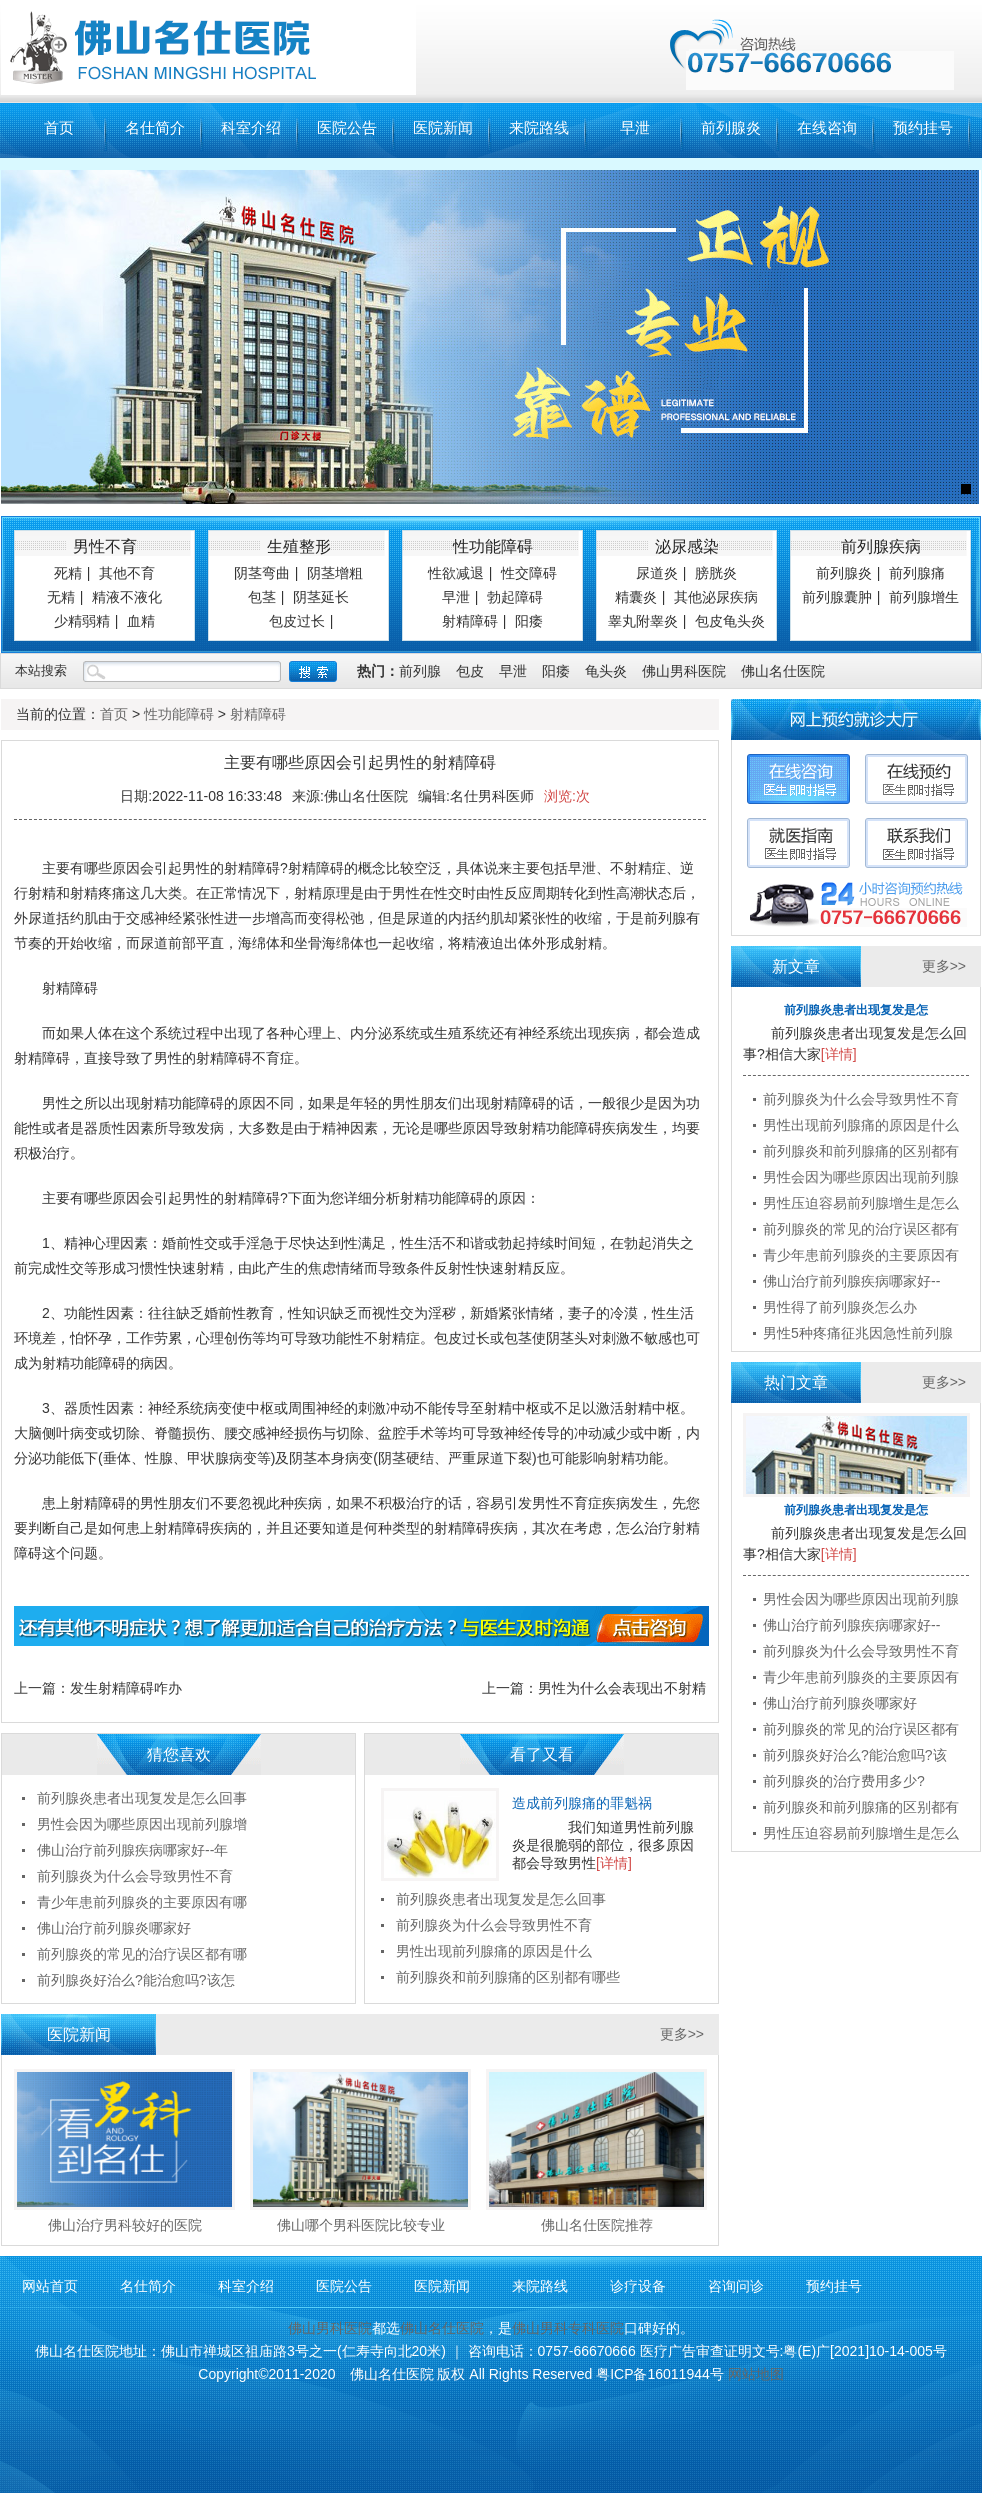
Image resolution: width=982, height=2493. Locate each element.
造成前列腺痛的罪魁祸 (582, 1803)
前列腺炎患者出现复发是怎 (856, 1010)
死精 (68, 573)
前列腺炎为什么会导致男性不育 (494, 1925)
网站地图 (756, 2374)
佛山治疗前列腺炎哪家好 (114, 1928)
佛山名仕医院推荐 (597, 2225)
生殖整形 (299, 546)
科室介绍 (251, 128)
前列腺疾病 (881, 546)
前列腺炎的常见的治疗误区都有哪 (142, 1954)
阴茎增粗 (335, 573)
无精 (61, 597)
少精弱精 (82, 621)
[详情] (614, 1863)
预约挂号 (923, 128)
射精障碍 (470, 621)
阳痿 (529, 621)
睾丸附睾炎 (643, 621)
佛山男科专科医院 (568, 2328)
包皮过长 (297, 621)
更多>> (682, 2034)
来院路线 (539, 128)
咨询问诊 (736, 2286)
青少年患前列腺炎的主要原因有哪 (142, 1902)
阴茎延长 (321, 597)
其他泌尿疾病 (716, 597)
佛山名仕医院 (783, 671)
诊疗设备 (638, 2286)
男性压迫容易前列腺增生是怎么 (861, 1203)
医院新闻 (443, 128)
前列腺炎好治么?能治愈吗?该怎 (136, 1980)
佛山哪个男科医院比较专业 (361, 2225)
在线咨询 (827, 128)
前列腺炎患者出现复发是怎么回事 (501, 1899)
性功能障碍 (493, 546)
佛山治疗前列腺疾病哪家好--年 (132, 1850)
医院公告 (347, 128)
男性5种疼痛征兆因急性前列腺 (858, 1333)
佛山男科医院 (684, 671)
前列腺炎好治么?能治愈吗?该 (855, 1755)
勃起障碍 (515, 597)
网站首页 (50, 2286)
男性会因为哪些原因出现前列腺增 (142, 1824)
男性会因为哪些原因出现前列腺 (861, 1177)
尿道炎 (657, 573)
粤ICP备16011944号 (660, 2374)
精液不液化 (127, 597)
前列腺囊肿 (837, 597)
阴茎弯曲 (262, 573)
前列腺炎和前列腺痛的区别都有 (861, 1151)
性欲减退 (456, 573)
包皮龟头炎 (730, 621)
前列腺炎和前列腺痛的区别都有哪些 (508, 1977)
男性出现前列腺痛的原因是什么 (494, 1951)
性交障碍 (529, 573)
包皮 (470, 671)
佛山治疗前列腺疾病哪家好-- (851, 1281)
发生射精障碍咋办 (126, 1688)
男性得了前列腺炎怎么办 (840, 1307)
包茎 (262, 597)
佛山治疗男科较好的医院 (125, 2225)
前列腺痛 (917, 573)
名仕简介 (155, 128)
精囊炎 (636, 597)
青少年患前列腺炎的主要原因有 (861, 1255)
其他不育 (127, 573)
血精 (141, 621)
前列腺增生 (924, 597)
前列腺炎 (731, 128)
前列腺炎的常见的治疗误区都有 (861, 1229)
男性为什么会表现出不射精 (622, 1688)
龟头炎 (606, 671)
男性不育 (105, 546)
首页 (59, 128)
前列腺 (420, 671)
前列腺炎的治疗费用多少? (844, 1781)
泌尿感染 (687, 546)
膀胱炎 (716, 573)
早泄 (635, 128)
